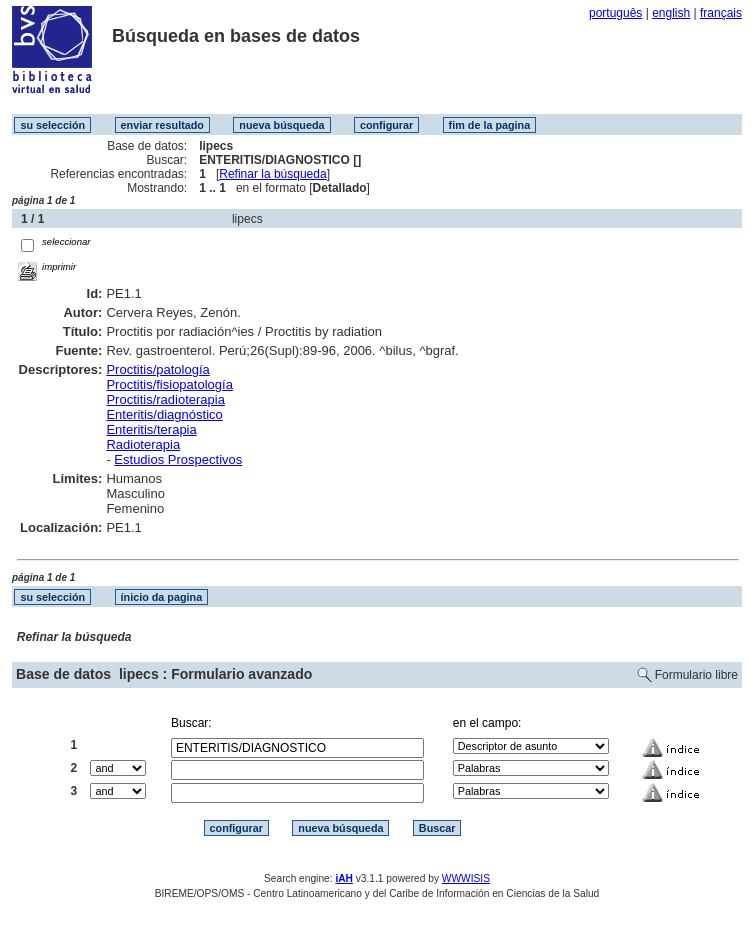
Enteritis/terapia (151, 429)
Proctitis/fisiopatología (169, 384)
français (721, 13)
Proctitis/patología (157, 369)
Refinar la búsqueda (272, 174)
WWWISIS (466, 878)
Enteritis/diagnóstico (164, 414)
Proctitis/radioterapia (165, 399)
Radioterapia (143, 444)
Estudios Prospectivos (178, 459)
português (615, 13)
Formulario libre (696, 675)
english (671, 13)
